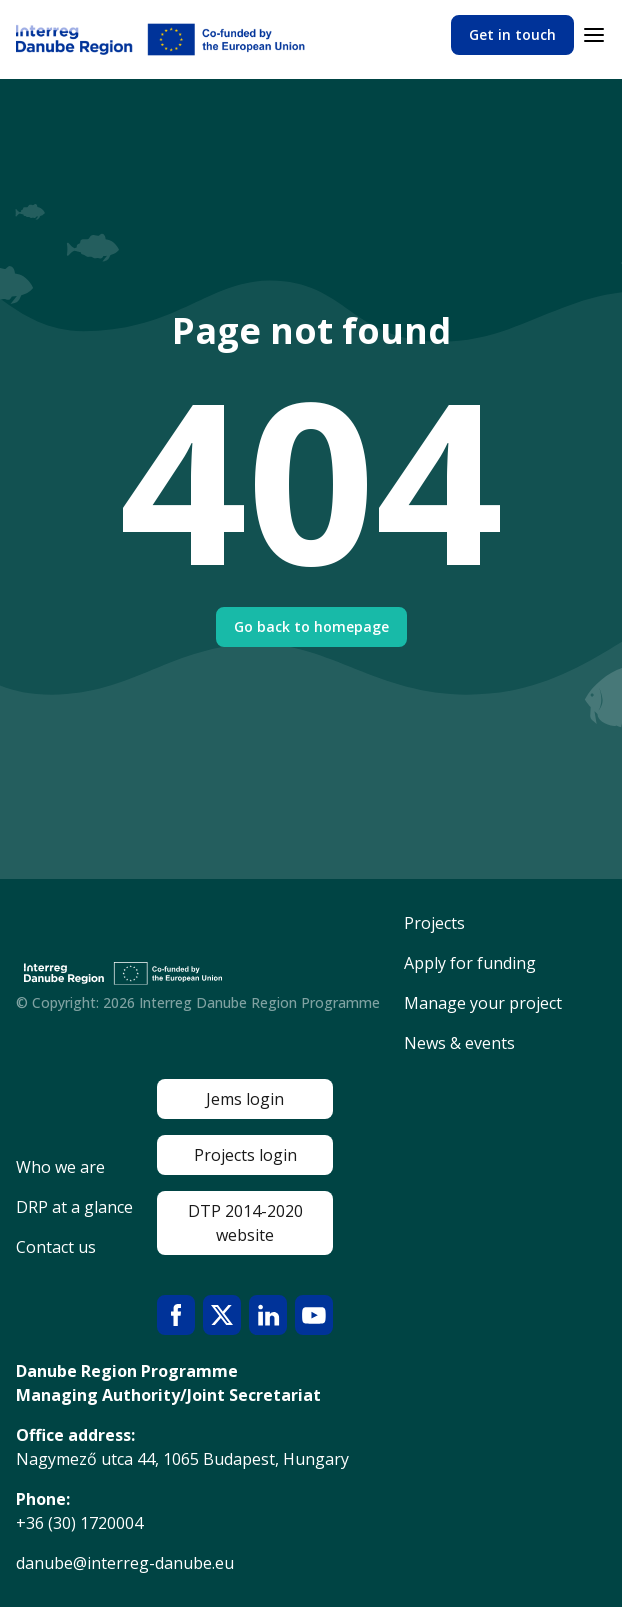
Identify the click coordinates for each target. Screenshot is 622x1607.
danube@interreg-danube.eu (125, 1563)
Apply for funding (470, 963)
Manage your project (483, 1003)
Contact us (56, 1247)
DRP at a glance (74, 1207)
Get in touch (512, 34)
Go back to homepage (311, 626)
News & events (459, 1043)
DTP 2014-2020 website (245, 1223)
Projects (434, 923)
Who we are (60, 1167)
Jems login (245, 1099)
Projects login (245, 1155)
